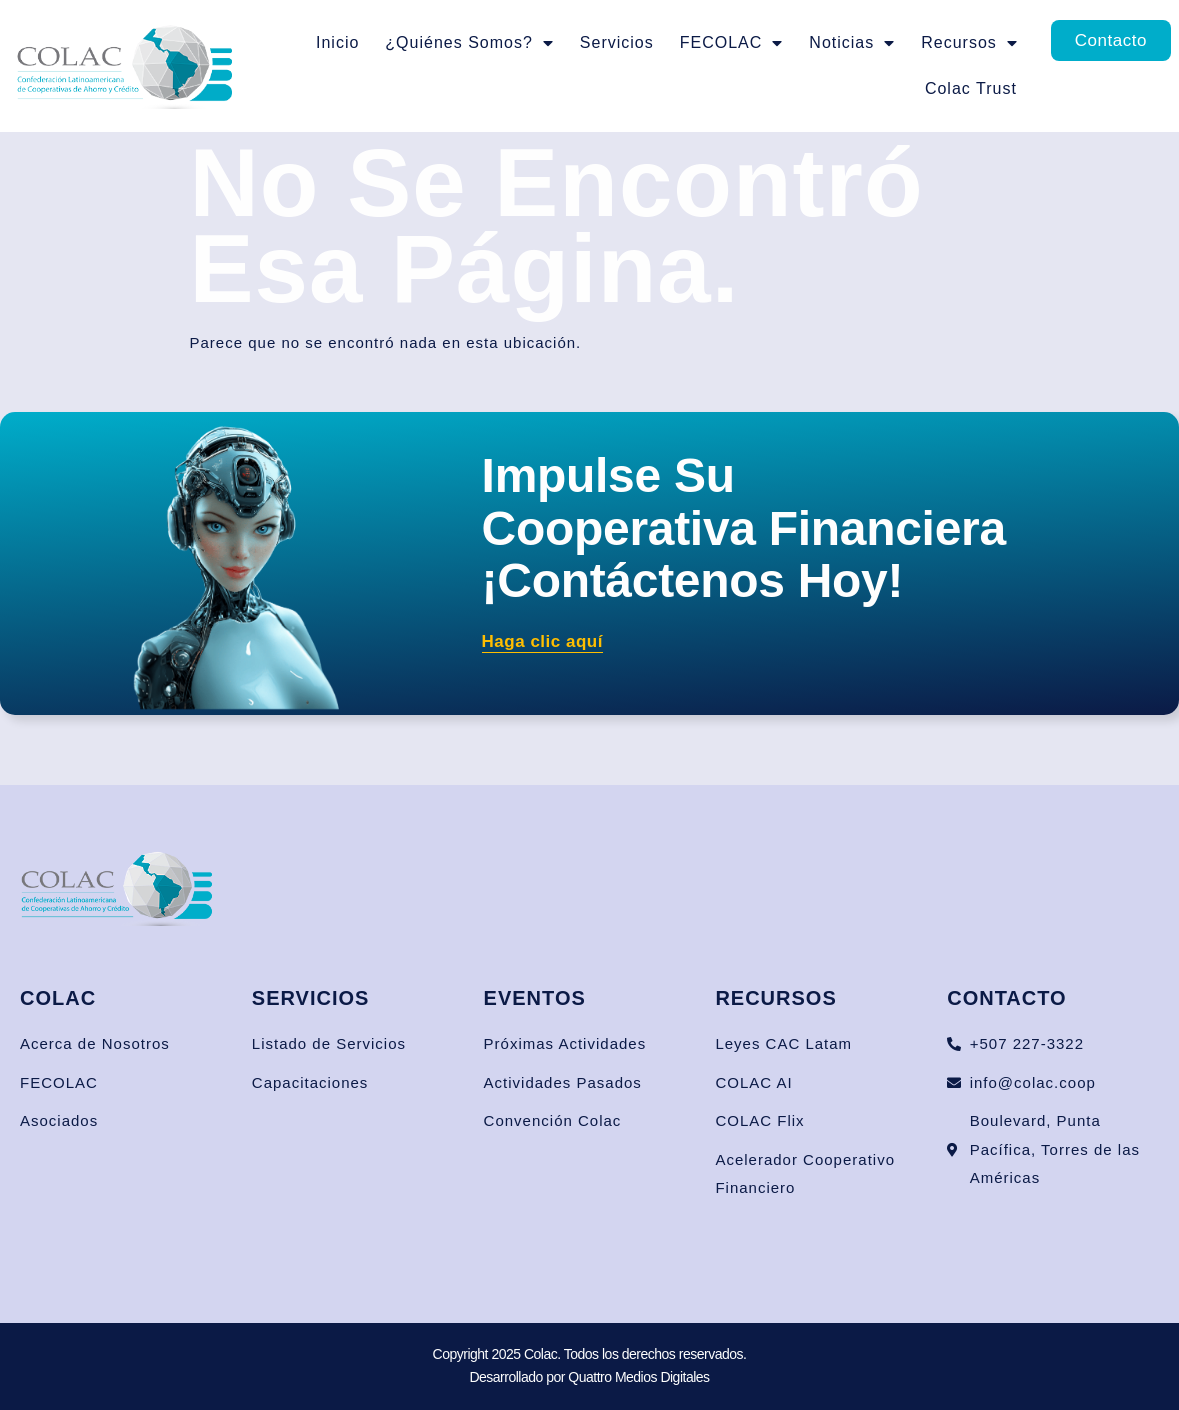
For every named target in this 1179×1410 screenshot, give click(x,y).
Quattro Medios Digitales (638, 1377)
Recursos (969, 43)
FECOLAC (732, 43)
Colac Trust (971, 88)
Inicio (337, 42)
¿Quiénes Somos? (469, 43)
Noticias (852, 43)
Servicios (617, 42)
